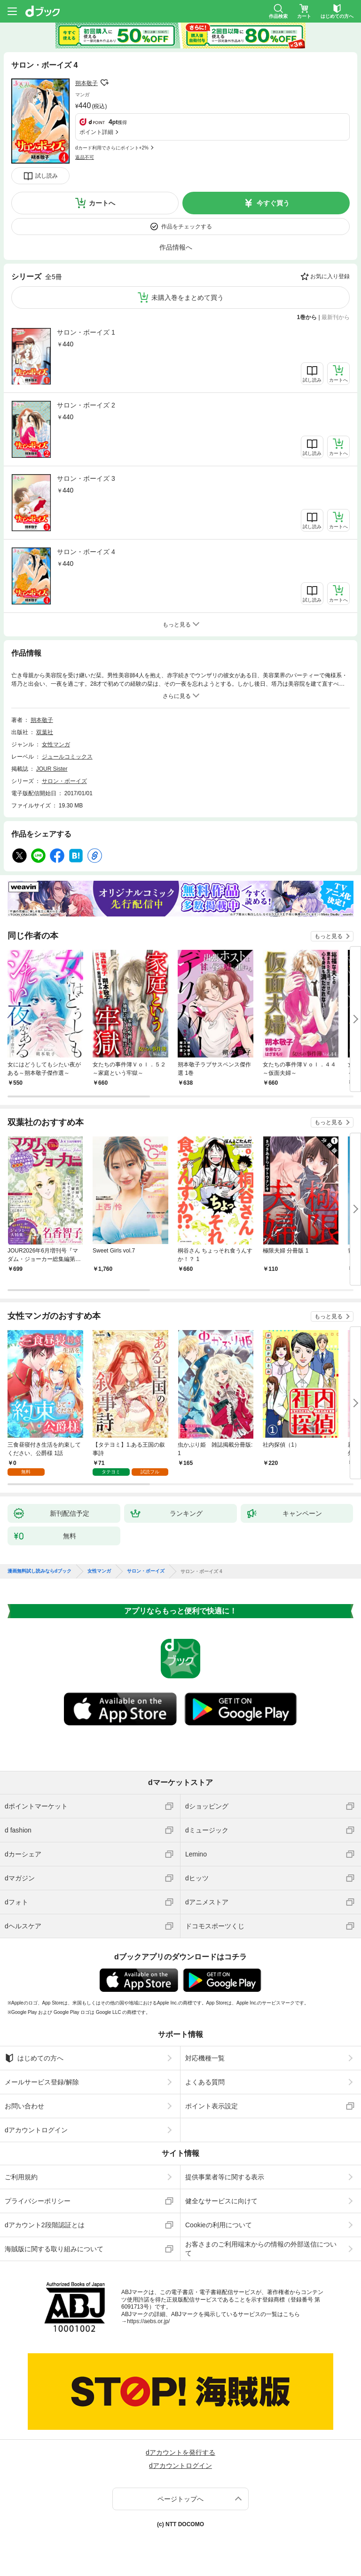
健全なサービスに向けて (221, 2201)
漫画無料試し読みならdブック (39, 1571)
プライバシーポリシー (38, 2201)
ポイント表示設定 (211, 2106)
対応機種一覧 (205, 2058)
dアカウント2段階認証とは (45, 2225)
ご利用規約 (21, 2177)
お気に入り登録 (330, 276)
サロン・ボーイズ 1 (86, 332)
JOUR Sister (52, 769)
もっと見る (328, 936)
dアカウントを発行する (180, 2452)
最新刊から (336, 317)
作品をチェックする (186, 226)
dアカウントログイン (36, 2130)
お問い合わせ (24, 2106)
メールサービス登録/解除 (42, 2082)
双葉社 (44, 732)
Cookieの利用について (218, 2225)
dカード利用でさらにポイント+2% (112, 147)
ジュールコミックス (67, 756)
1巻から (307, 317)
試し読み (46, 175)
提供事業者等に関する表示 (224, 2177)
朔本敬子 (86, 83)
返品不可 (84, 157)
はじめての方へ (34, 2058)
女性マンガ (56, 744)
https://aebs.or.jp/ (148, 2321)
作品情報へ (175, 247)
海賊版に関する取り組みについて (54, 2249)
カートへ (102, 203)
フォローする (104, 82)
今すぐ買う (273, 203)
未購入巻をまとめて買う (187, 297)
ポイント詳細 (96, 132)
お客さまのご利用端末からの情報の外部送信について (261, 2248)
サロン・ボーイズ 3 (86, 478)
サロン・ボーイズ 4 (86, 552)
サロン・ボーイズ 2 (86, 405)
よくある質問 (205, 2082)
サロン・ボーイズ (64, 781)
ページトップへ (180, 2499)
